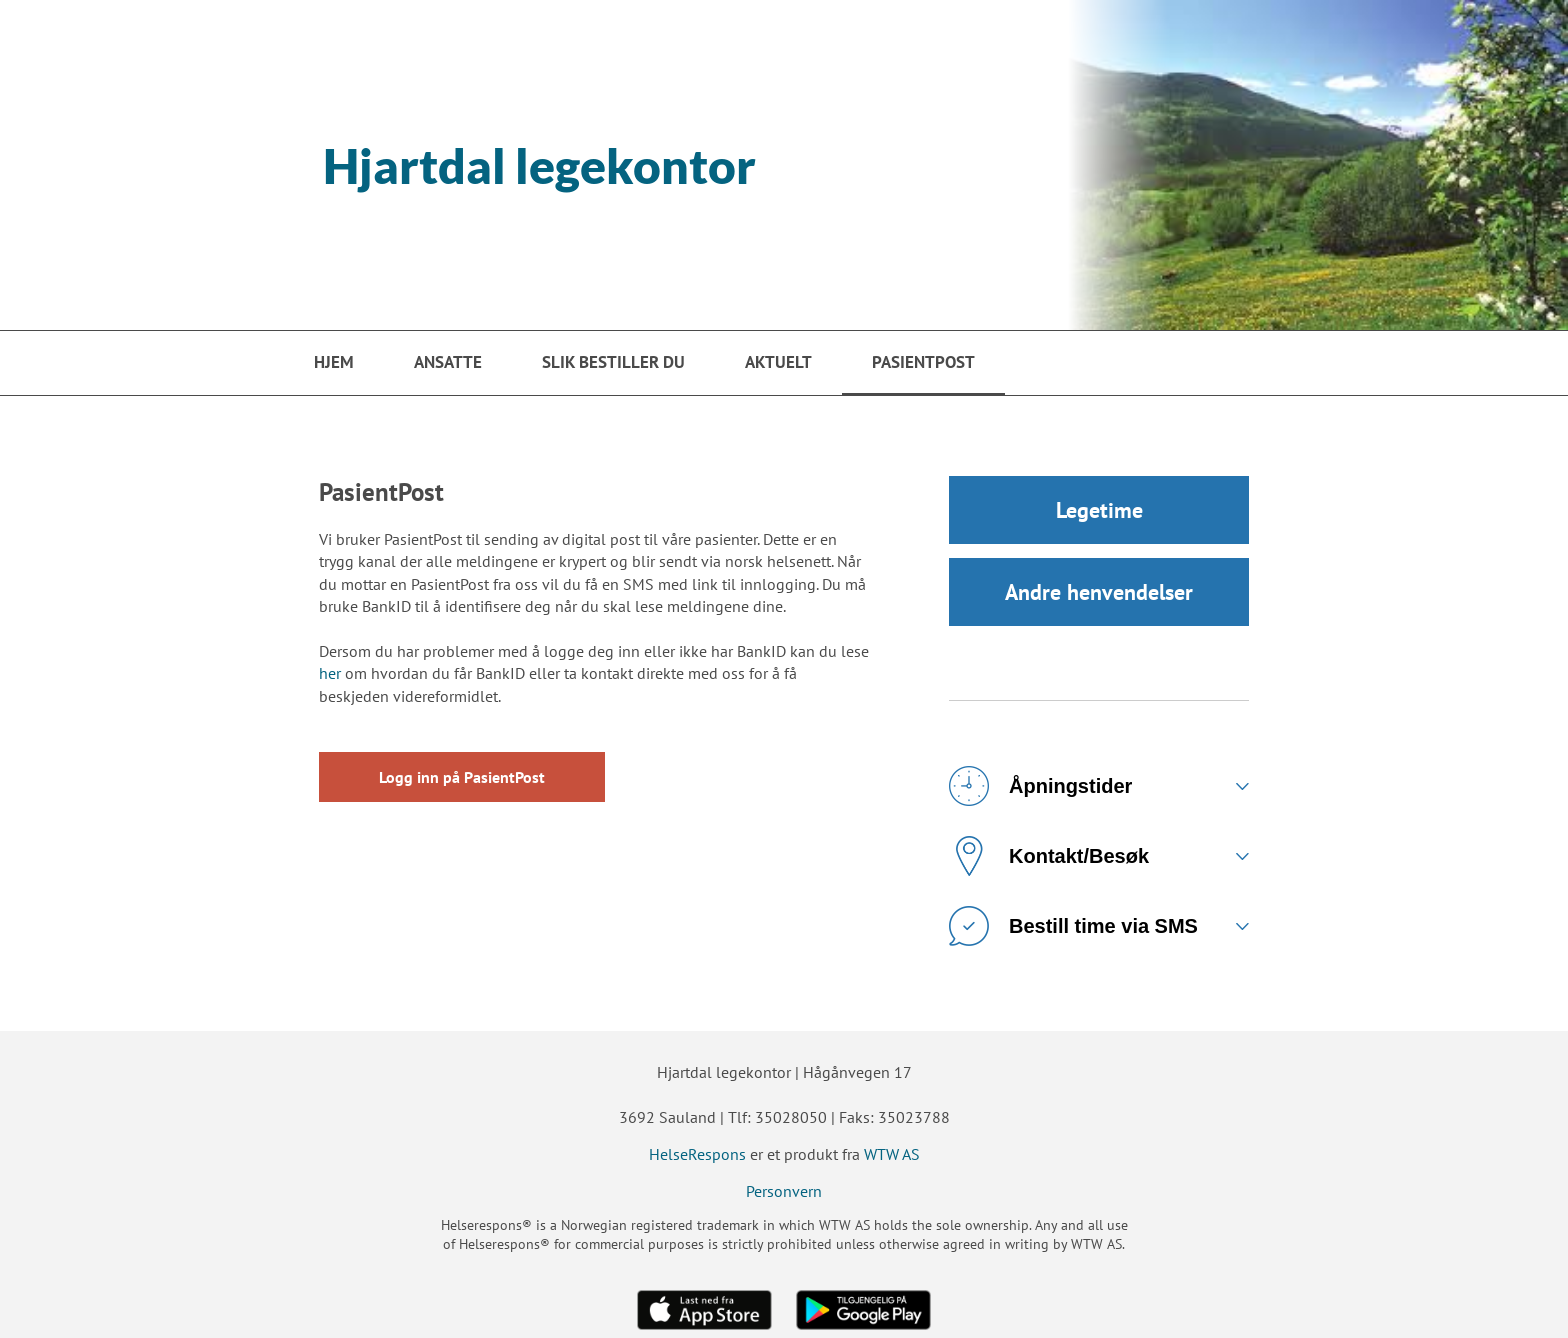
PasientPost (923, 362)
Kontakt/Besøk (1049, 856)
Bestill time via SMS (1073, 926)
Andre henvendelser (1099, 592)
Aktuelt (778, 362)
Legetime (1099, 510)
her (330, 673)
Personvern (784, 1191)
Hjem (334, 362)
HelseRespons (697, 1154)
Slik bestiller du (613, 362)
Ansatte (448, 362)
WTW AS (892, 1154)
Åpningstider (1040, 786)
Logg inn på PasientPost (462, 777)
